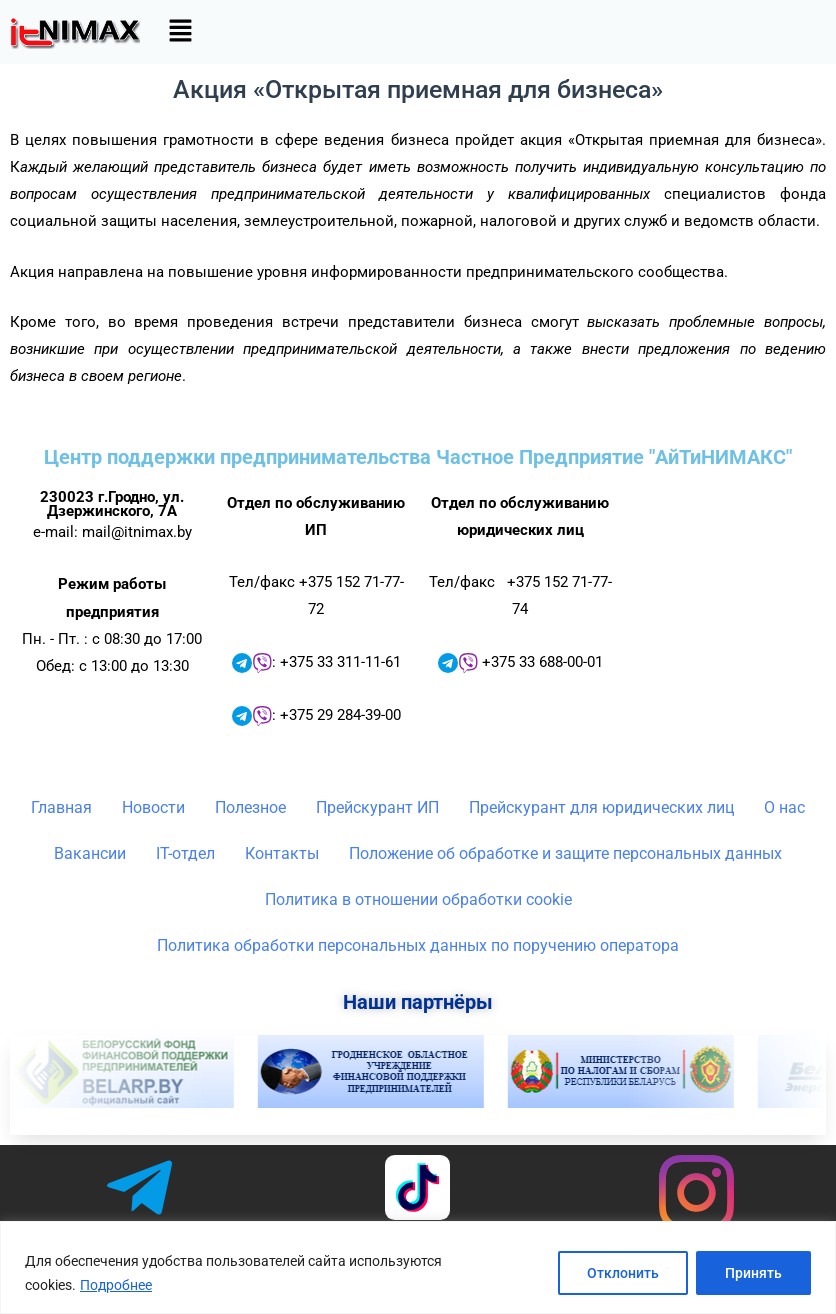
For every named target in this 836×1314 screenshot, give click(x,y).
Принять (753, 1273)
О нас (784, 807)
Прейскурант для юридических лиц (601, 807)
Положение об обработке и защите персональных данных (565, 853)
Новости (153, 807)
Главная (61, 807)
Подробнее (116, 1285)
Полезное (250, 807)
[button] (180, 32)
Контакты (282, 853)
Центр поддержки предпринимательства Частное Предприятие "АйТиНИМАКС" (418, 457)
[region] (418, 1267)
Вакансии (90, 853)
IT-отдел (185, 853)
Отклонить (623, 1273)
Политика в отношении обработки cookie (418, 899)
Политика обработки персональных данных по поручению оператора (418, 945)
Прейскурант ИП (377, 807)
